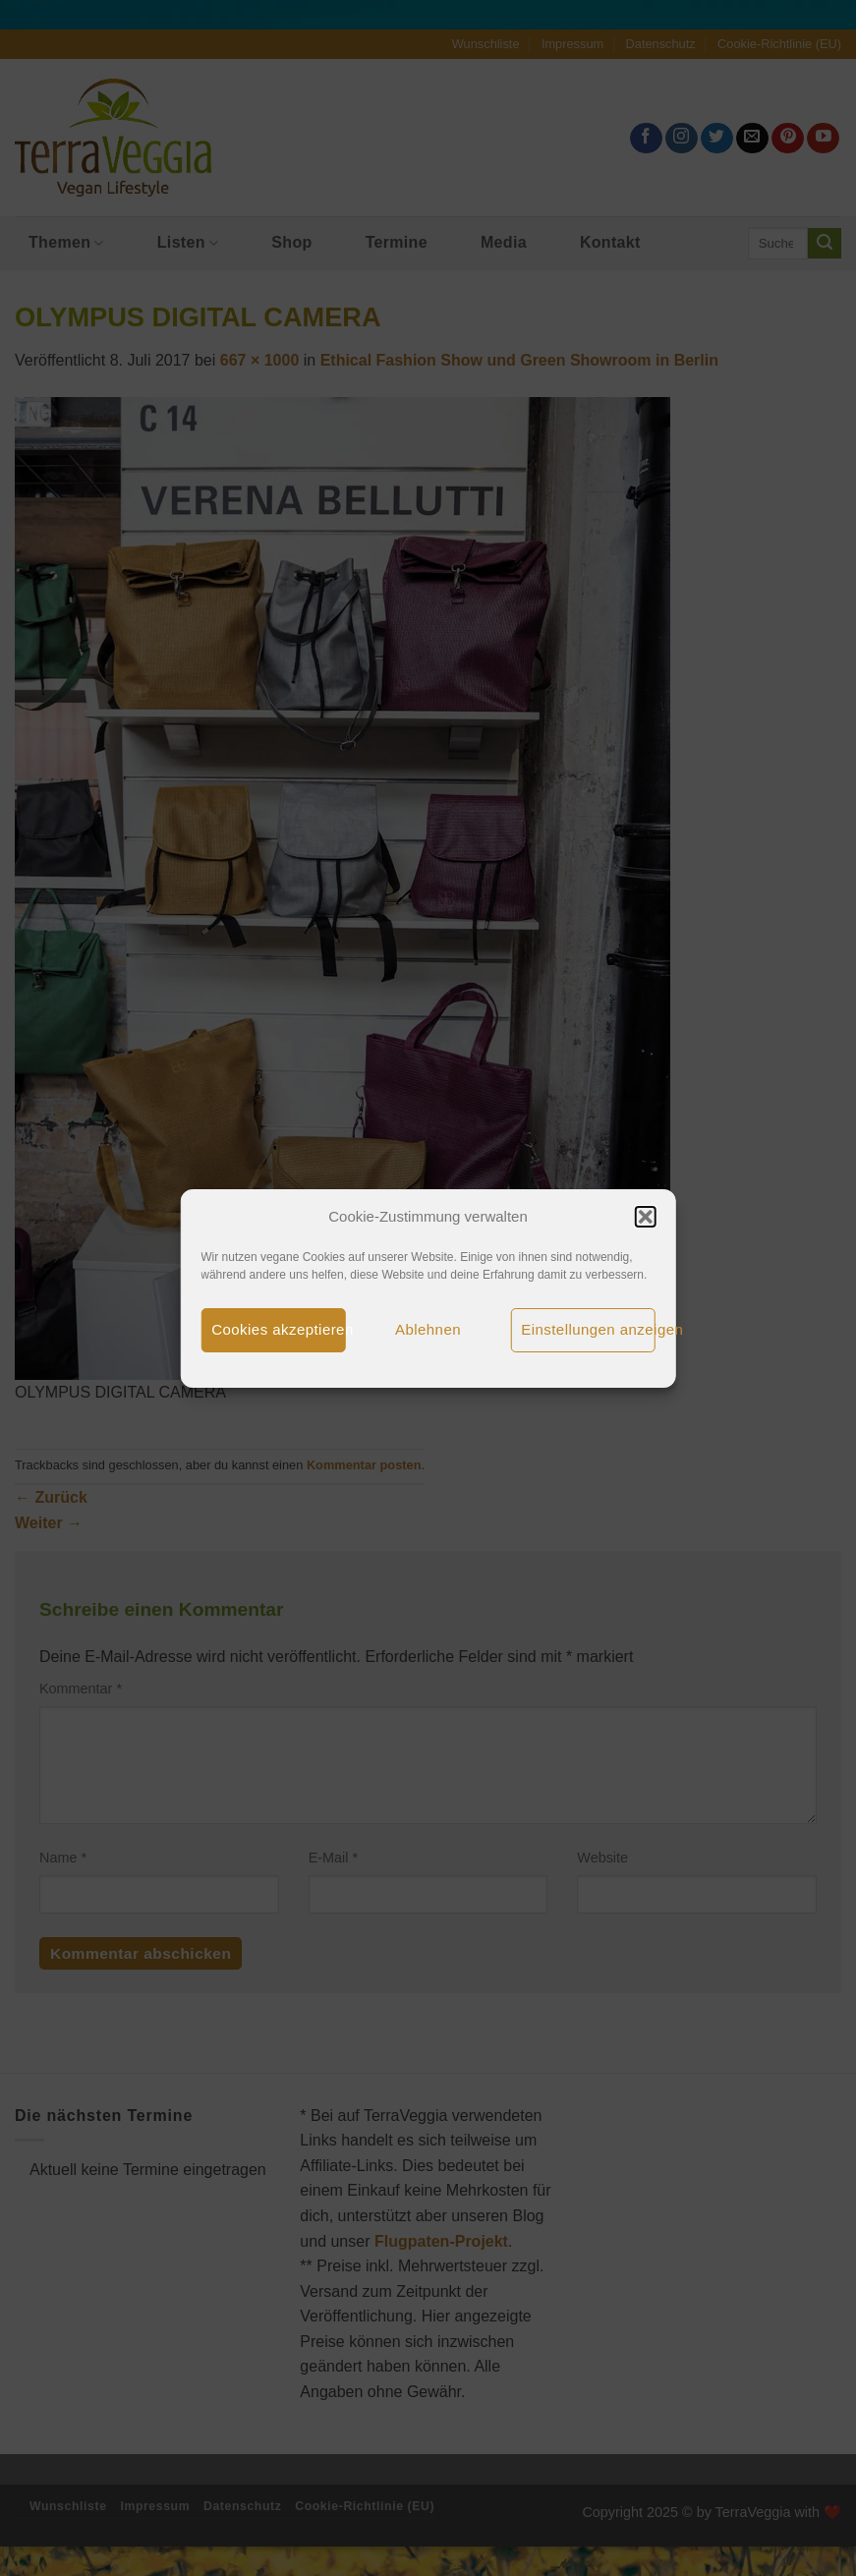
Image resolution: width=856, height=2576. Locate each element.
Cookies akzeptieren (278, 1329)
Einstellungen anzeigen (588, 1329)
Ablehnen (428, 1329)
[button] (646, 1217)
